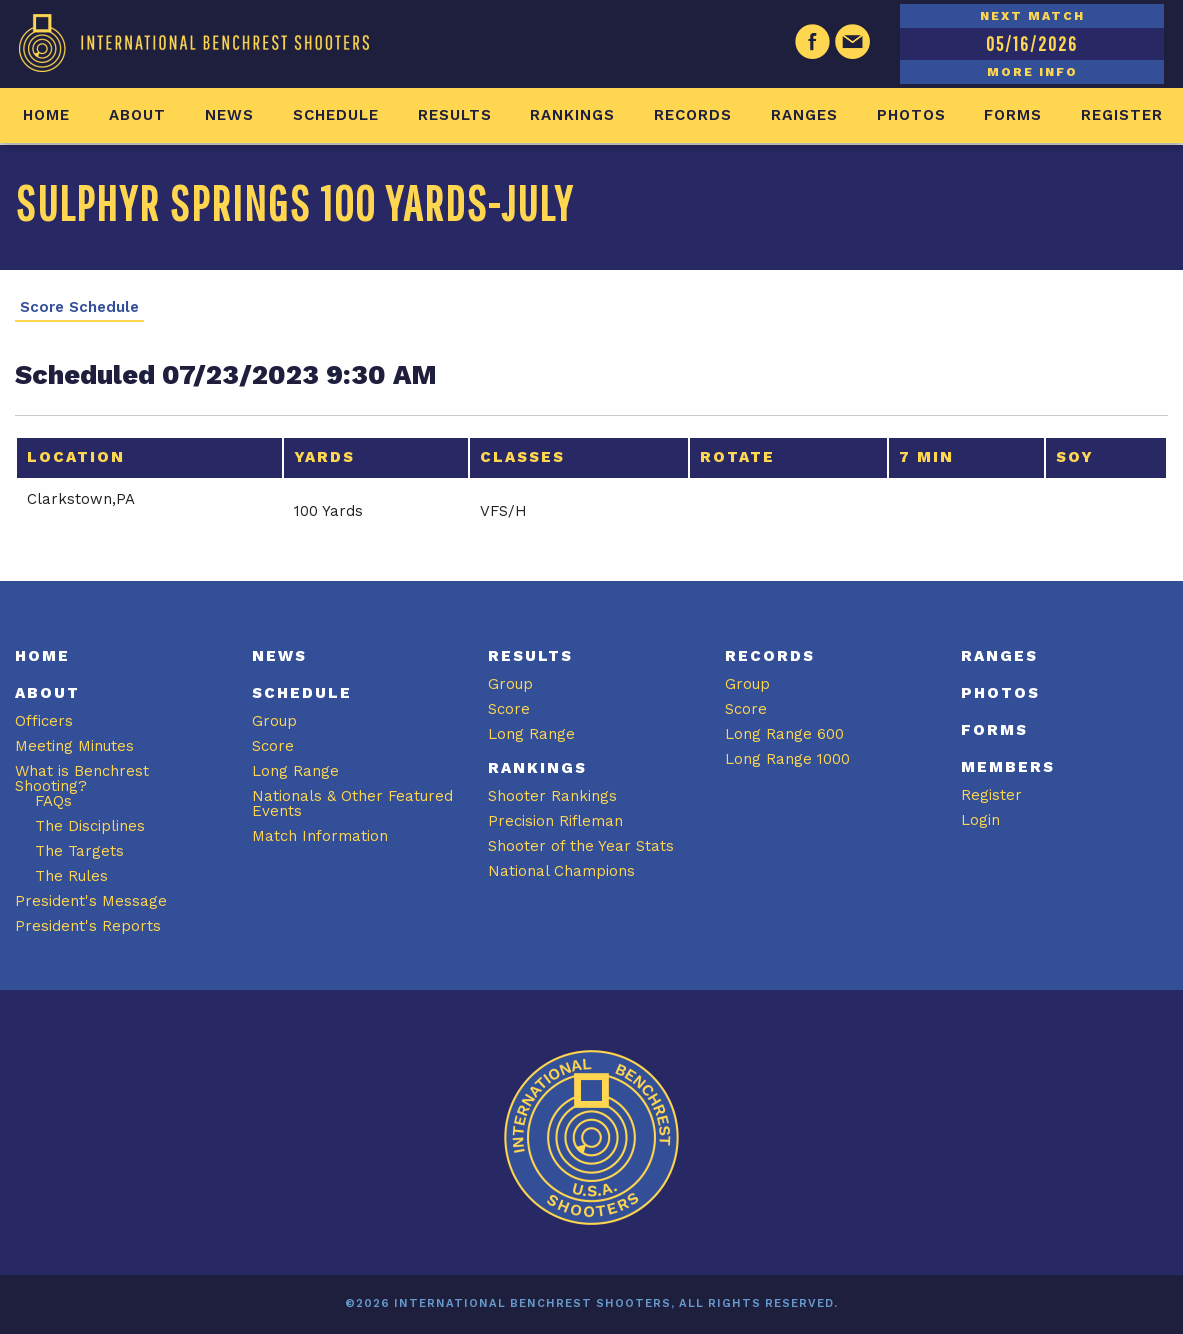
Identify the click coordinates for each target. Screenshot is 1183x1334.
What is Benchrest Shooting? (82, 778)
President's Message (91, 901)
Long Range (295, 771)
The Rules (71, 876)
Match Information (320, 836)
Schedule (336, 115)
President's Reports (88, 926)
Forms (1013, 115)
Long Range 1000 (787, 759)
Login (980, 820)
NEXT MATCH (1032, 16)
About (137, 115)
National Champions (561, 871)
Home (46, 115)
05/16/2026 (1032, 43)
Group (274, 721)
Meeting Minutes (74, 746)
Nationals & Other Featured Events (352, 803)
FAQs (53, 801)
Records (693, 115)
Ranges (804, 115)
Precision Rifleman (555, 821)
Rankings (572, 115)
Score (273, 746)
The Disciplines (90, 826)
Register (1122, 115)
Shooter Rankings (552, 796)
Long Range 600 (784, 734)
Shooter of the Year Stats (581, 846)
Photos (911, 115)
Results (455, 115)
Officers (44, 721)
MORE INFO (1032, 72)
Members (1008, 767)
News (229, 115)
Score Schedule (79, 307)
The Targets (79, 851)
